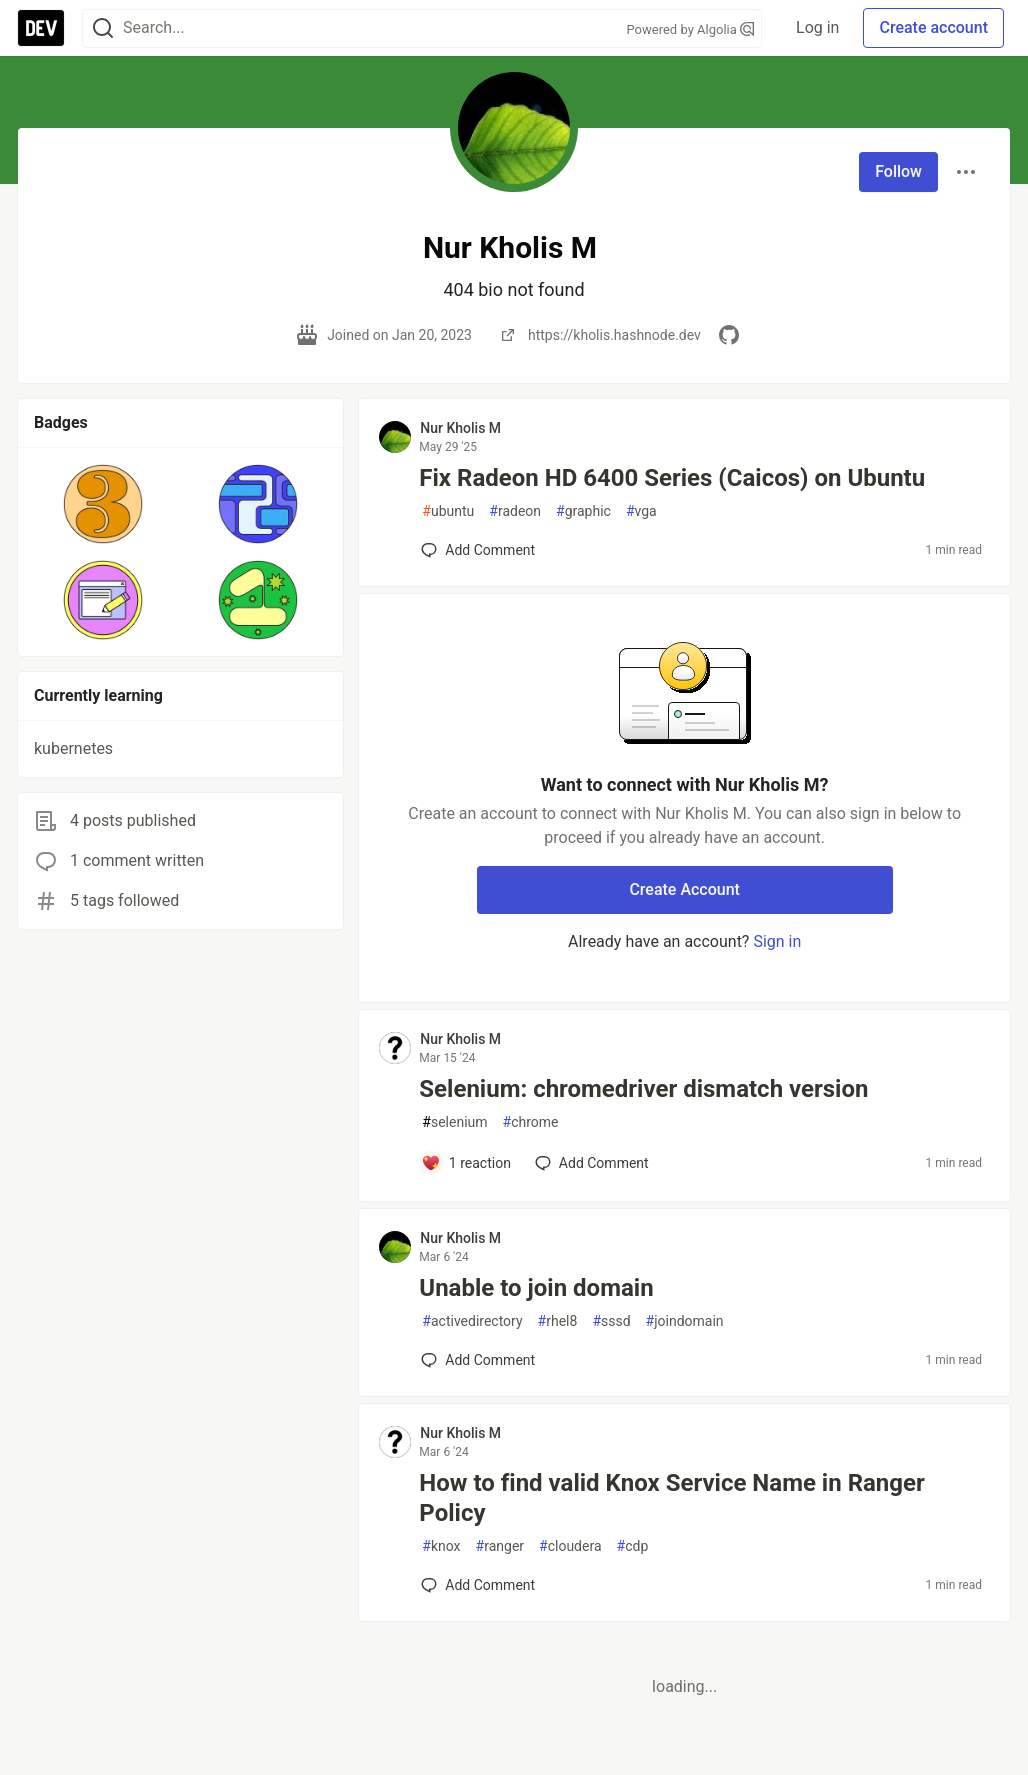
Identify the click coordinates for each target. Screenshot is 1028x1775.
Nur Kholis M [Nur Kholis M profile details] (460, 428)
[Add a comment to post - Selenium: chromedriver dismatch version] (466, 1163)
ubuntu (448, 511)
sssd (611, 1321)
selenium (454, 1122)
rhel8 (558, 1321)
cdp (633, 1546)
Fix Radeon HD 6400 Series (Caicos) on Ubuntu (672, 478)
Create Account (684, 889)
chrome (531, 1122)
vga (641, 511)
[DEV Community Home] (41, 28)
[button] (103, 504)
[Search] (103, 28)
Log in (817, 27)
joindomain (685, 1321)
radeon (515, 511)
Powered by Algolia (690, 29)
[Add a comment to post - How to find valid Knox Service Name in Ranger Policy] (478, 1585)
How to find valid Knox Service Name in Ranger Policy (671, 1498)
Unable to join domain (536, 1288)
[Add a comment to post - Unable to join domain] (478, 1360)
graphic (583, 511)
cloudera (570, 1546)
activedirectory (472, 1321)
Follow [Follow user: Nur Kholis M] (898, 171)
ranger (500, 1546)
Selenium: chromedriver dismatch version (643, 1089)
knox (441, 1546)
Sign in (777, 941)
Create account (933, 27)
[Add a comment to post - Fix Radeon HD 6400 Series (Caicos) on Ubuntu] (478, 550)
